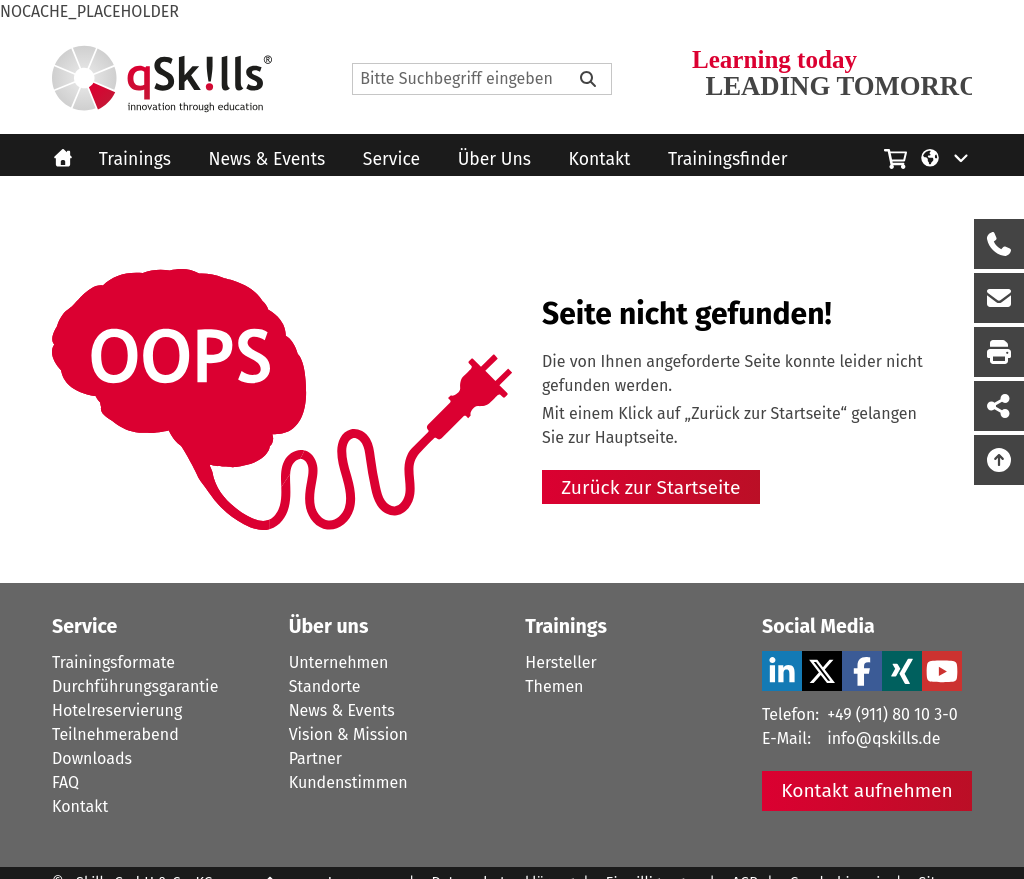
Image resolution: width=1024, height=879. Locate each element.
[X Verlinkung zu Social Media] (822, 671)
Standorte (325, 686)
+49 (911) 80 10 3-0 (892, 714)
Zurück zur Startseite (650, 487)
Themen (554, 686)
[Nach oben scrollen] (999, 460)
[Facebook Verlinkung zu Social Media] (862, 671)
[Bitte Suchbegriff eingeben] (588, 79)
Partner (315, 758)
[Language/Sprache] (945, 157)
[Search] (482, 79)
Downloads (92, 758)
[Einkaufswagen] (895, 156)
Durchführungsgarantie (135, 686)
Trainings (135, 159)
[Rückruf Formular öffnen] (999, 244)
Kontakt (600, 159)
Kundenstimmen (348, 782)
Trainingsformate (113, 662)
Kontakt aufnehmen (867, 790)
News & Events (267, 159)
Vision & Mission (348, 734)
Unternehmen (339, 662)
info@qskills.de (883, 738)
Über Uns (494, 159)
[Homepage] (162, 79)
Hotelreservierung (117, 710)
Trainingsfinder (727, 159)
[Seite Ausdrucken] (999, 352)
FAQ (65, 782)
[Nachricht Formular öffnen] (999, 298)
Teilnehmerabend (115, 734)
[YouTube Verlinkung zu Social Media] (942, 671)
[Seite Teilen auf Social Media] (999, 406)
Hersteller (560, 662)
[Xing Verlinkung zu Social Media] (902, 671)
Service (391, 159)
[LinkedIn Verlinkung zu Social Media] (782, 671)
